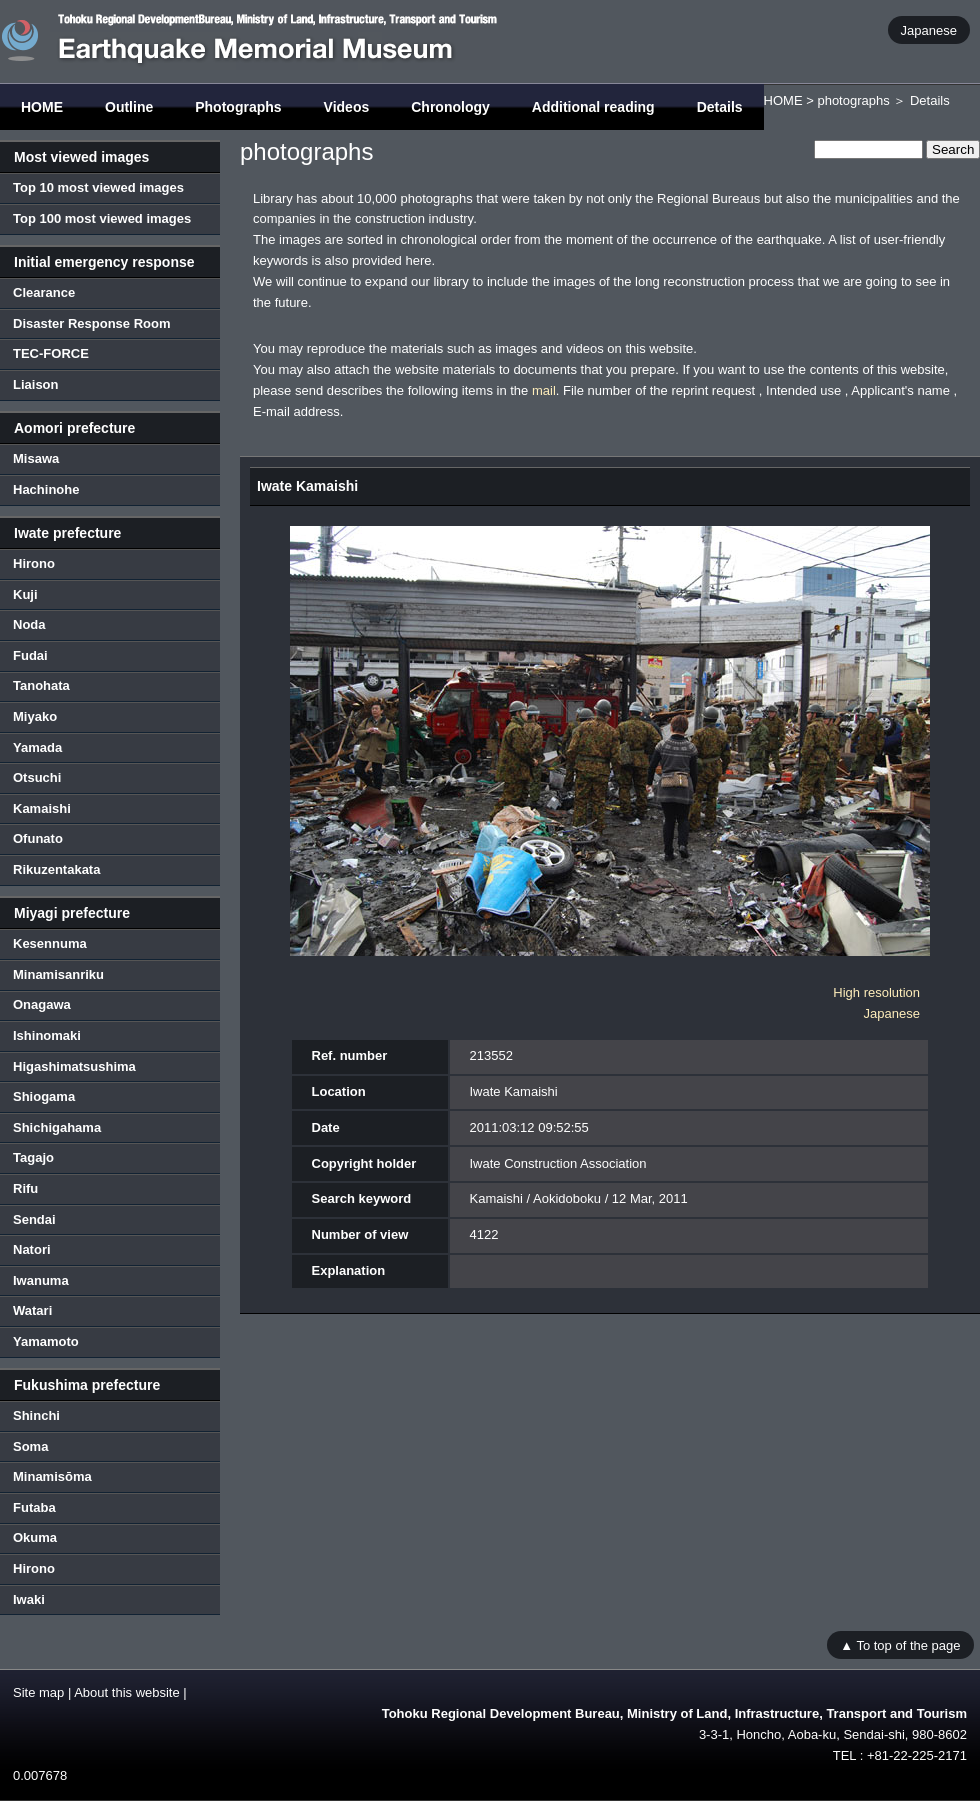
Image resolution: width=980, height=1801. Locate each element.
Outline (129, 107)
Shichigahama (57, 1127)
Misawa (36, 458)
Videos (347, 107)
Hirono (34, 563)
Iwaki (29, 1599)
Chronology (450, 107)
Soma (30, 1446)
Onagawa (42, 1004)
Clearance (44, 292)
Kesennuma (50, 943)
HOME (42, 107)
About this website (127, 1692)
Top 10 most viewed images (98, 187)
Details (720, 107)
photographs (853, 100)
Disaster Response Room (92, 323)
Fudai (30, 655)
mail (544, 390)
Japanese (929, 29)
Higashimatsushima (74, 1066)
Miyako (35, 716)
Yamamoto (46, 1341)
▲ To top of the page (900, 1644)
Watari (32, 1310)
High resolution (876, 992)
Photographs (238, 107)
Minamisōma (52, 1476)
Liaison (36, 384)
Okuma (35, 1537)
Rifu (25, 1188)
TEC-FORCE (51, 353)
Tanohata (41, 685)
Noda (29, 624)
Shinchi (36, 1415)
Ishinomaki (47, 1035)
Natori (32, 1249)
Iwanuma (41, 1280)
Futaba (34, 1507)
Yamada (37, 747)
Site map (38, 1692)
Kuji (25, 594)
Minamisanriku (58, 974)
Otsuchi (37, 777)
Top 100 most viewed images (102, 218)
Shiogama (44, 1096)
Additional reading (593, 107)
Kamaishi (42, 808)
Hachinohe (46, 489)
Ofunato (38, 838)
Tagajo (33, 1157)
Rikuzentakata (56, 869)
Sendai (34, 1219)
